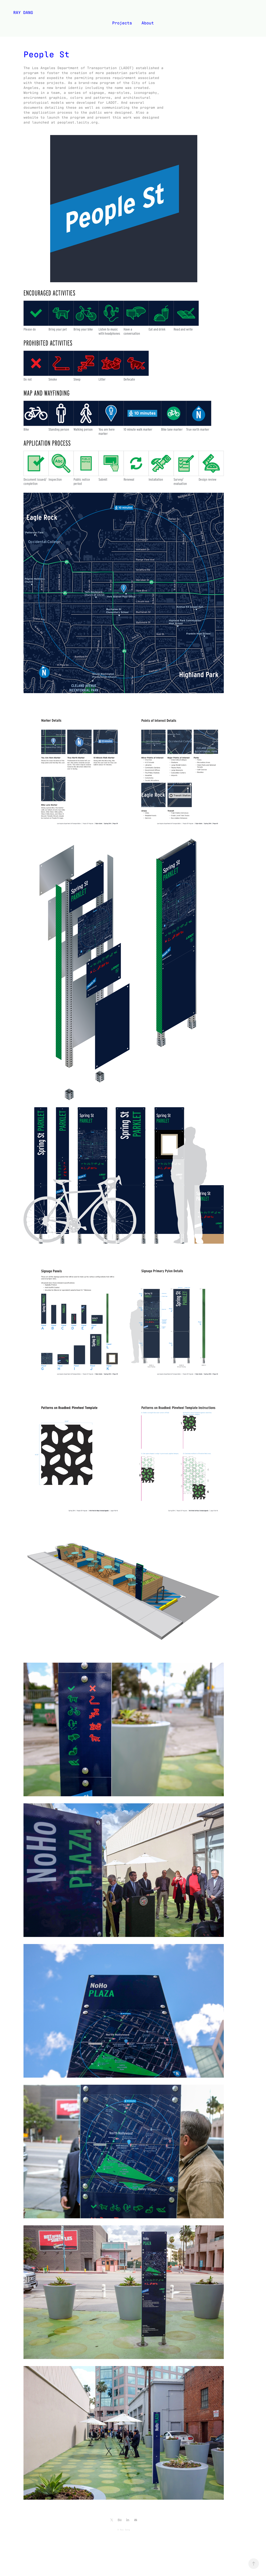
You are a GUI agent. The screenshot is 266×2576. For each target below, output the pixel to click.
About (147, 22)
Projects (122, 22)
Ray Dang (23, 12)
